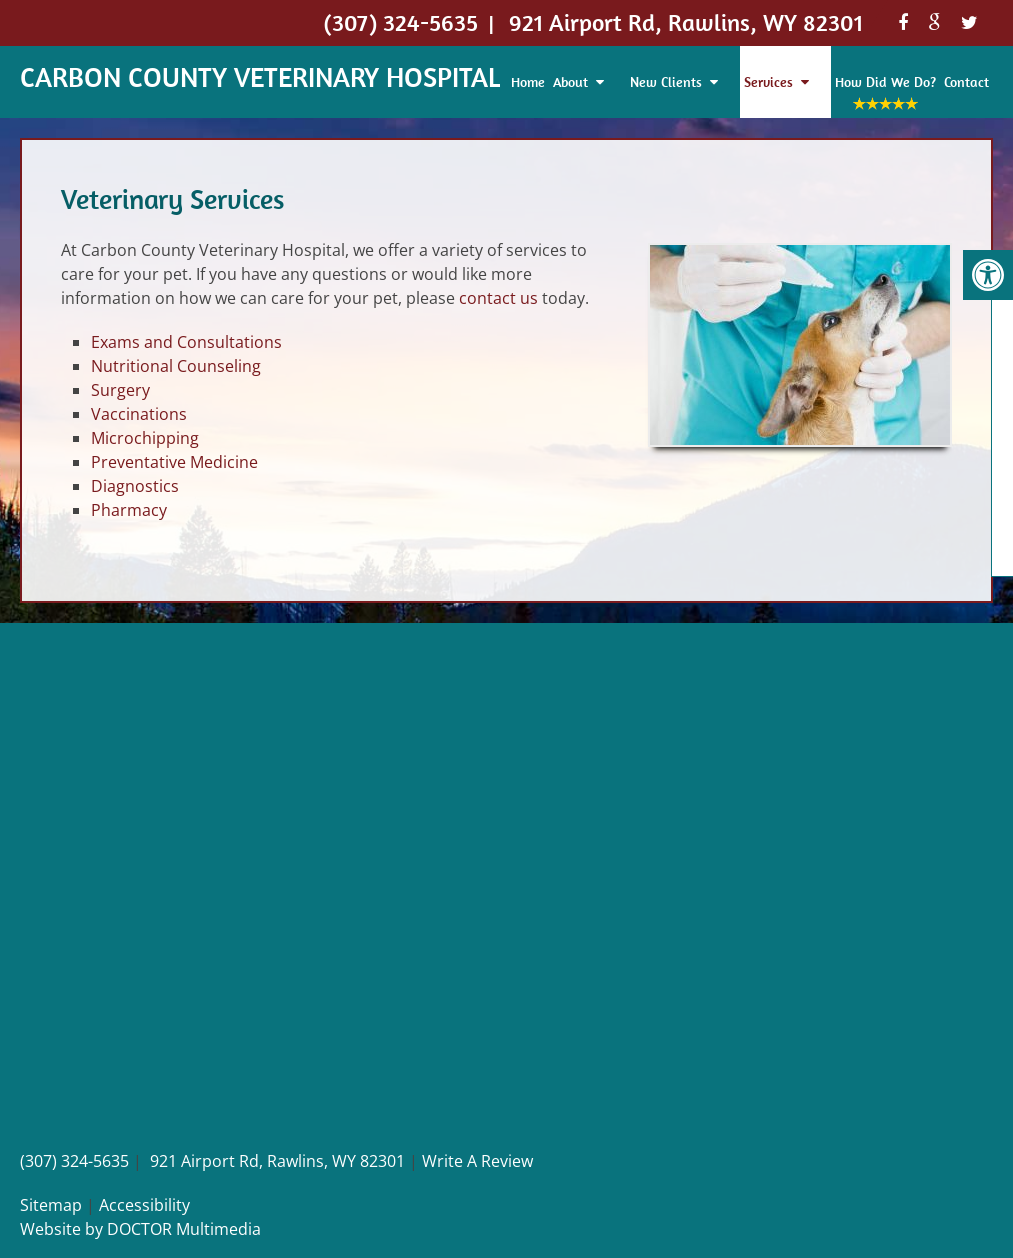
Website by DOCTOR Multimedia (140, 1229)
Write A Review (477, 1161)
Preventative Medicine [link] (174, 462)
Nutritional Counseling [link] (176, 366)
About (570, 82)
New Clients (666, 82)
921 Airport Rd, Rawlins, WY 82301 (277, 1161)
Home (528, 82)
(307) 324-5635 (74, 1161)
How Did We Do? (885, 82)
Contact (966, 82)
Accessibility (144, 1205)
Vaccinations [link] (139, 414)
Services (768, 82)
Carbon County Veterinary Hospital (260, 76)
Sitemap (51, 1205)
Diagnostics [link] (135, 486)
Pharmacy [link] (129, 510)
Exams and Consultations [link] (186, 342)
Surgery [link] (120, 390)
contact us (498, 298)
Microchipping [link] (145, 438)
